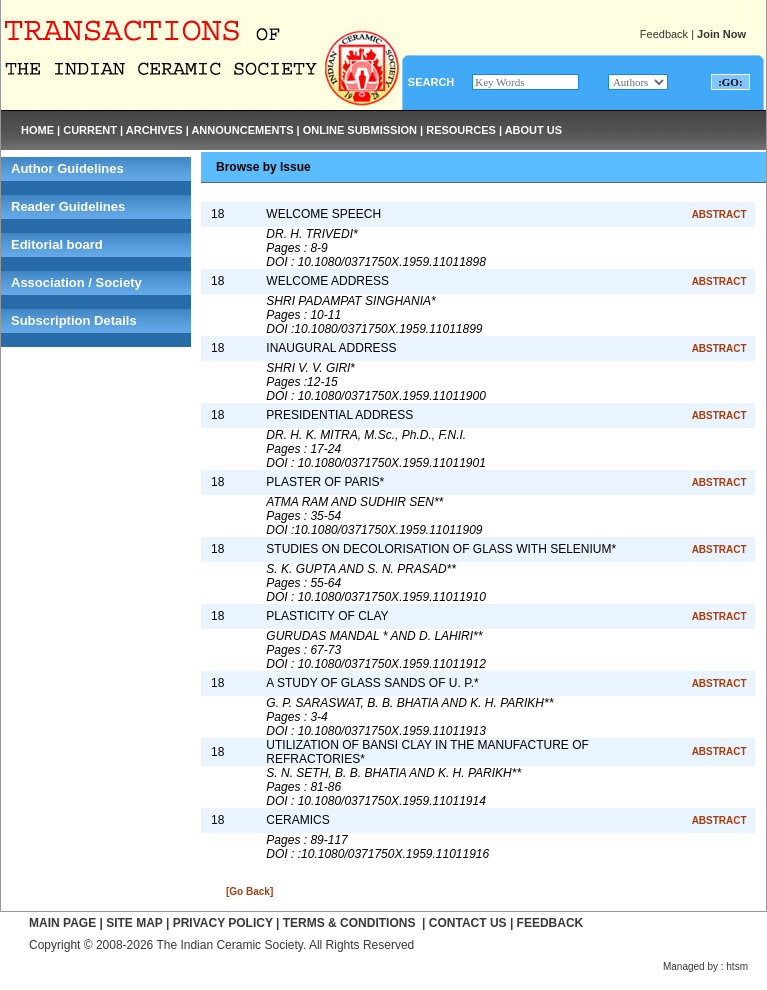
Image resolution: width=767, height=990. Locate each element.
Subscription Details (74, 320)
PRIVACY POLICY (223, 923)
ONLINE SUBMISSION (360, 130)
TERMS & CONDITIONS (349, 923)
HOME (37, 130)
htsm (737, 966)
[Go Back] (249, 891)
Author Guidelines (67, 168)
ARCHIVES (154, 130)
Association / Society (76, 282)
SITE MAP (134, 923)
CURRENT (90, 130)
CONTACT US (468, 923)
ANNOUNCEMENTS (242, 130)
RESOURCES (461, 130)
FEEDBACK (550, 923)
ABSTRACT (719, 214)
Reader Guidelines (68, 206)
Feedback (664, 34)
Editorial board (57, 244)
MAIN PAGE (62, 923)
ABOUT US (533, 130)
